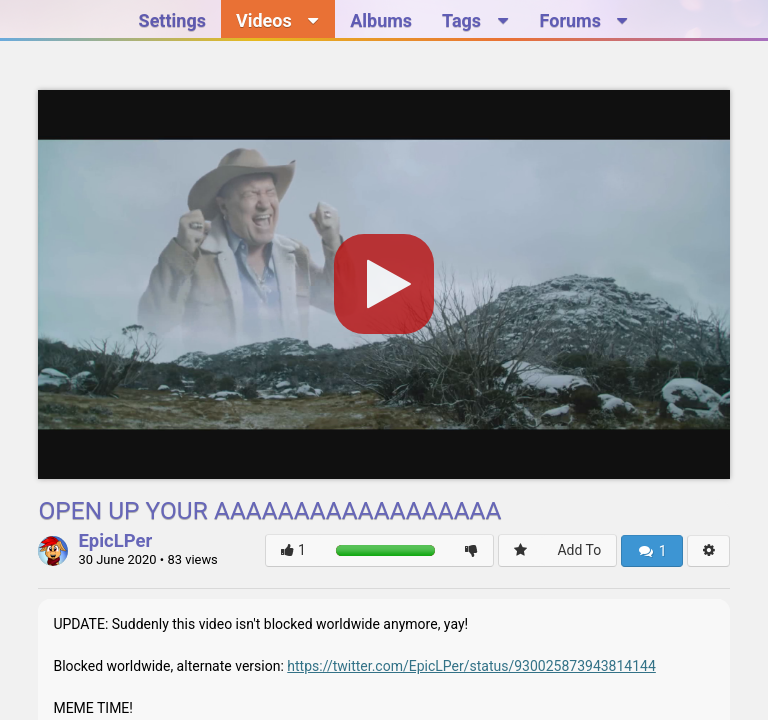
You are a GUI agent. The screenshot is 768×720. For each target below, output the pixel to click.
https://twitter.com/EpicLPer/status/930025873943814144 (471, 666)
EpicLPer (115, 542)
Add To (579, 550)
